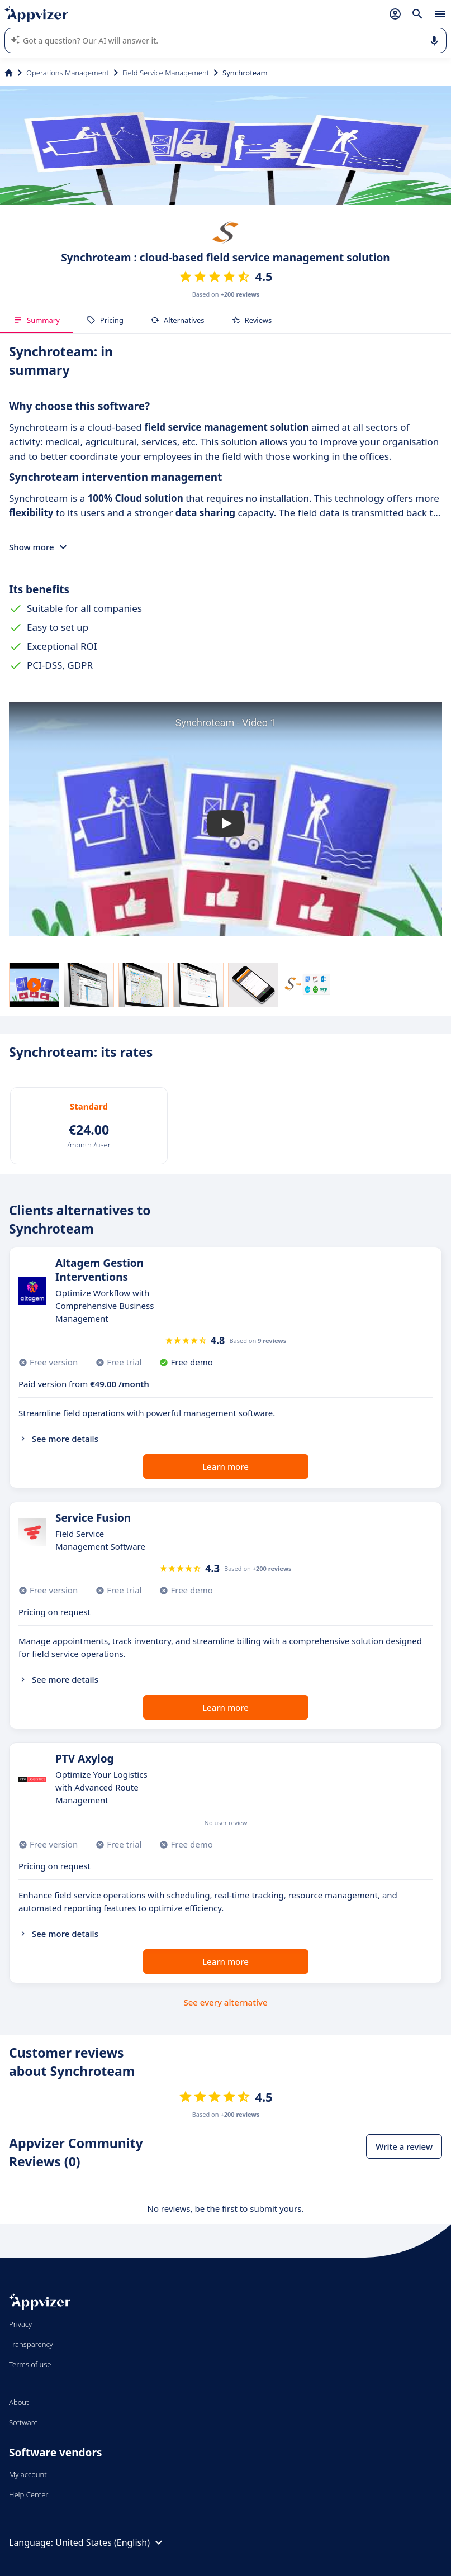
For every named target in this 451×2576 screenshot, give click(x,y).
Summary (36, 320)
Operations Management (67, 73)
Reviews (251, 320)
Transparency (31, 2344)
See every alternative (226, 2002)
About (19, 2402)
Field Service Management (165, 73)
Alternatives (177, 320)
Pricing (105, 320)
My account (28, 2474)
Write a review (404, 2146)
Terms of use (30, 2364)
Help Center (29, 2494)
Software (23, 2422)
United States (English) (110, 2542)
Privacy (20, 2324)
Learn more (225, 1466)
